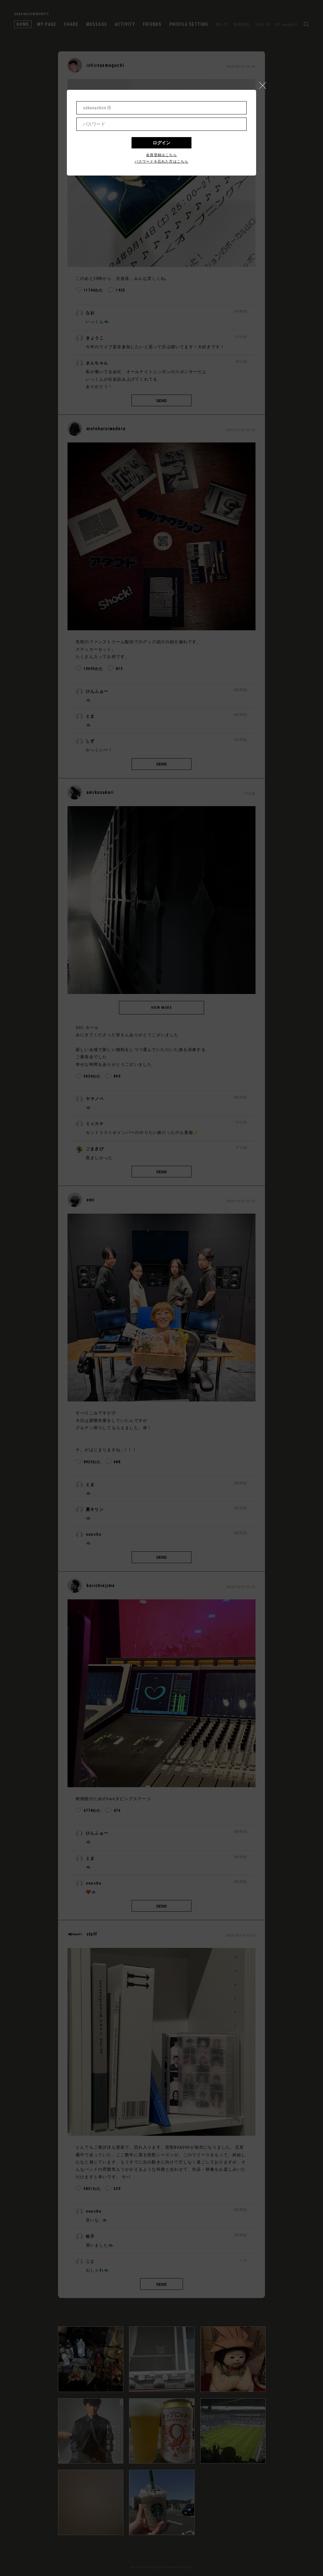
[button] (265, 83)
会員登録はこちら (161, 155)
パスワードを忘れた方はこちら (162, 161)
